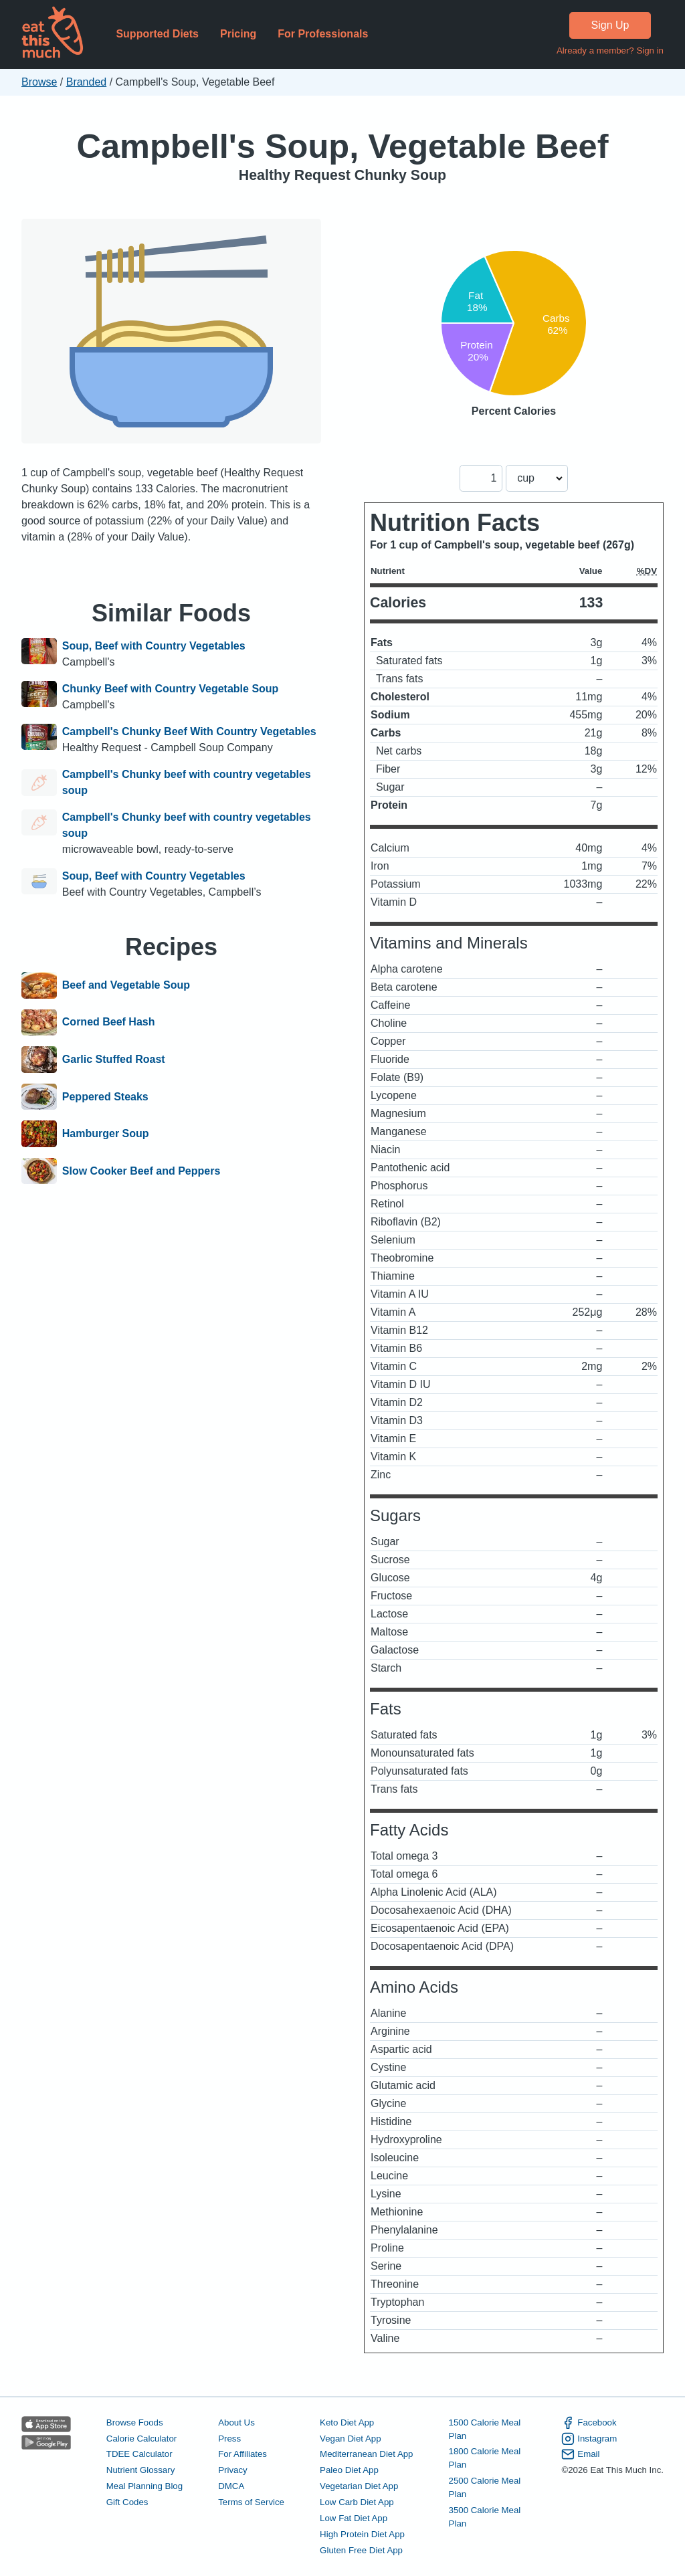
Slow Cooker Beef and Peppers (141, 1171)
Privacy (233, 2470)
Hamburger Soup (105, 1133)
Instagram (589, 2439)
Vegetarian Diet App (359, 2486)
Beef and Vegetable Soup (126, 985)
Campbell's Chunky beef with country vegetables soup (186, 782)
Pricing (238, 33)
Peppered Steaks (105, 1097)
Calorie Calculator (141, 2439)
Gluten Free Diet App (361, 2550)
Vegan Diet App (350, 2439)
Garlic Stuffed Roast (113, 1059)
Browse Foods (134, 2422)
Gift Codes (127, 2502)
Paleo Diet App (349, 2470)
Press (229, 2439)
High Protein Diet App (362, 2534)
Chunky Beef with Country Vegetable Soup (170, 688)
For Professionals (323, 33)
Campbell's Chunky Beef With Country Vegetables (189, 731)
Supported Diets (157, 33)
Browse (39, 82)
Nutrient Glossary (140, 2470)
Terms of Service (251, 2502)
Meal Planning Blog (144, 2486)
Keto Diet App (347, 2422)
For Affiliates (242, 2454)
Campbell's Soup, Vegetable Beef (343, 146)
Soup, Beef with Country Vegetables (154, 646)
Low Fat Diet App (353, 2518)
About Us (236, 2422)
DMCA (231, 2486)
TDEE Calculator (139, 2454)
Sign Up (610, 25)
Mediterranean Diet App (366, 2454)
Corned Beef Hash (108, 1022)
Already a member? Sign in (610, 50)
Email (580, 2454)
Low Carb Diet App (357, 2502)
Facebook (588, 2423)
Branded (86, 82)
